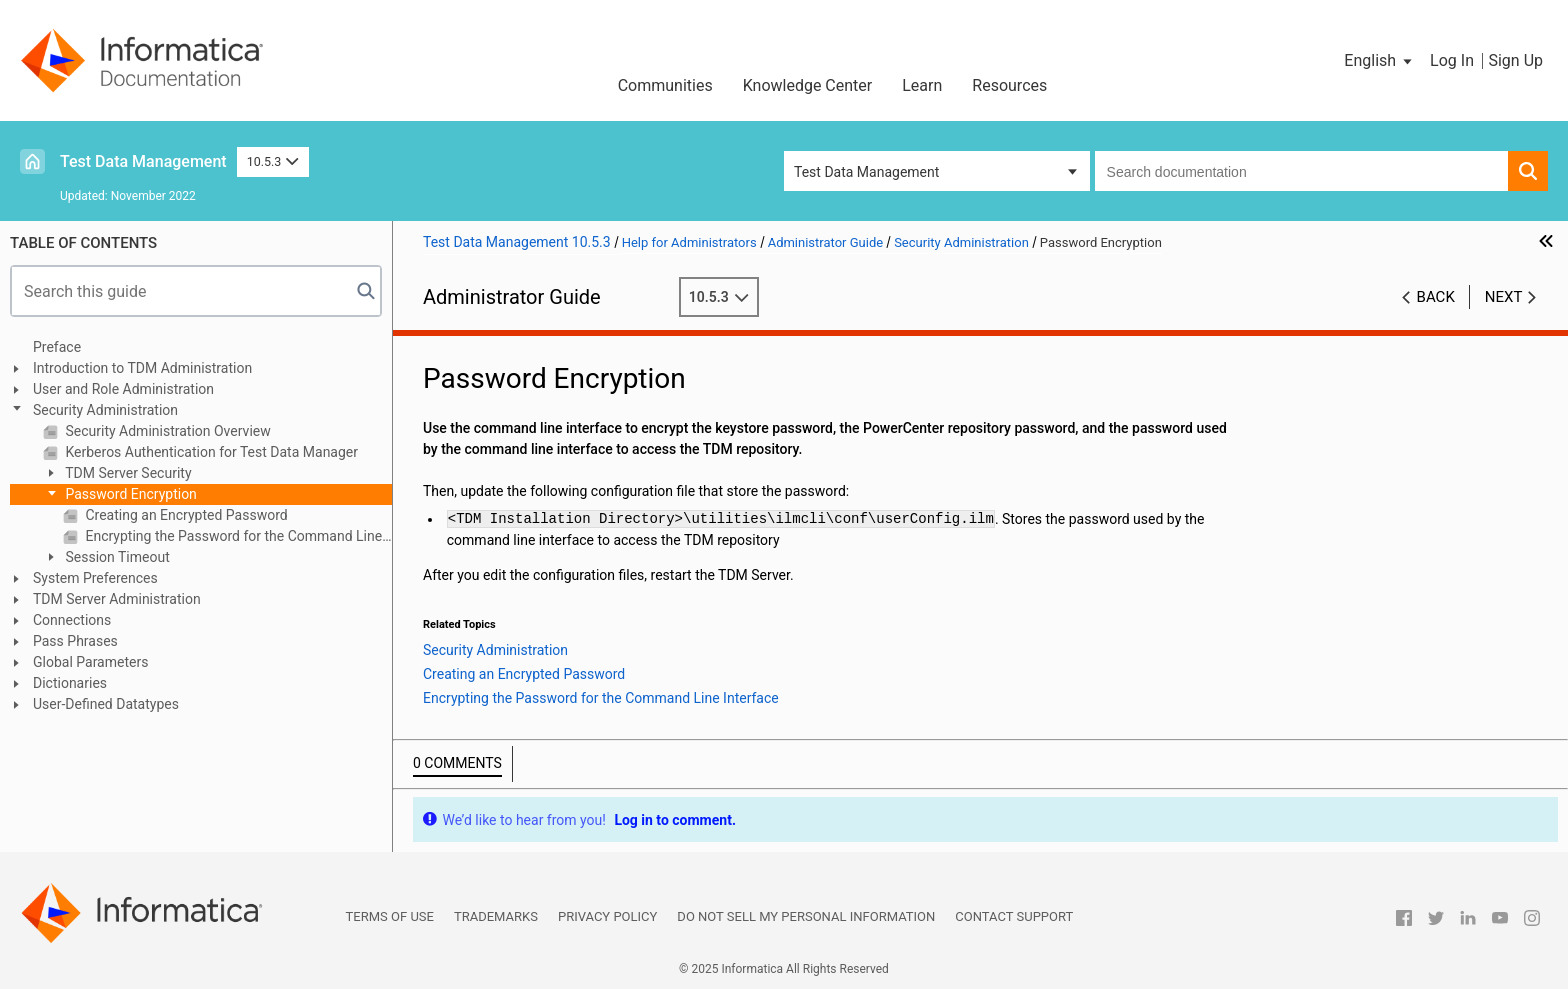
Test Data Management (143, 161)
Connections (72, 620)
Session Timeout (116, 557)
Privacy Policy (607, 916)
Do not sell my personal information (806, 916)
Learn (922, 85)
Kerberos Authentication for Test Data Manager (210, 452)
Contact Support (1014, 916)
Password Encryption (129, 494)
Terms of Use (390, 916)
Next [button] (1504, 297)
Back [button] (1436, 297)
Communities (665, 85)
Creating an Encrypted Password (185, 515)
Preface (57, 347)
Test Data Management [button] (866, 172)
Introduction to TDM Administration (142, 368)
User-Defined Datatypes (106, 704)
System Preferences (95, 578)
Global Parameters (90, 662)
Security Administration (105, 410)
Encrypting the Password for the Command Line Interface (237, 536)
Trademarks (496, 916)
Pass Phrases (75, 641)
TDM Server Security (127, 473)
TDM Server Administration (117, 599)
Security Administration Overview (166, 431)
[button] (1379, 61)
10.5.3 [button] (273, 161)
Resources (1009, 85)
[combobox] (1301, 171)
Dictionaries (70, 683)
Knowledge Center (808, 85)
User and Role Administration (123, 389)
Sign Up (1515, 60)
